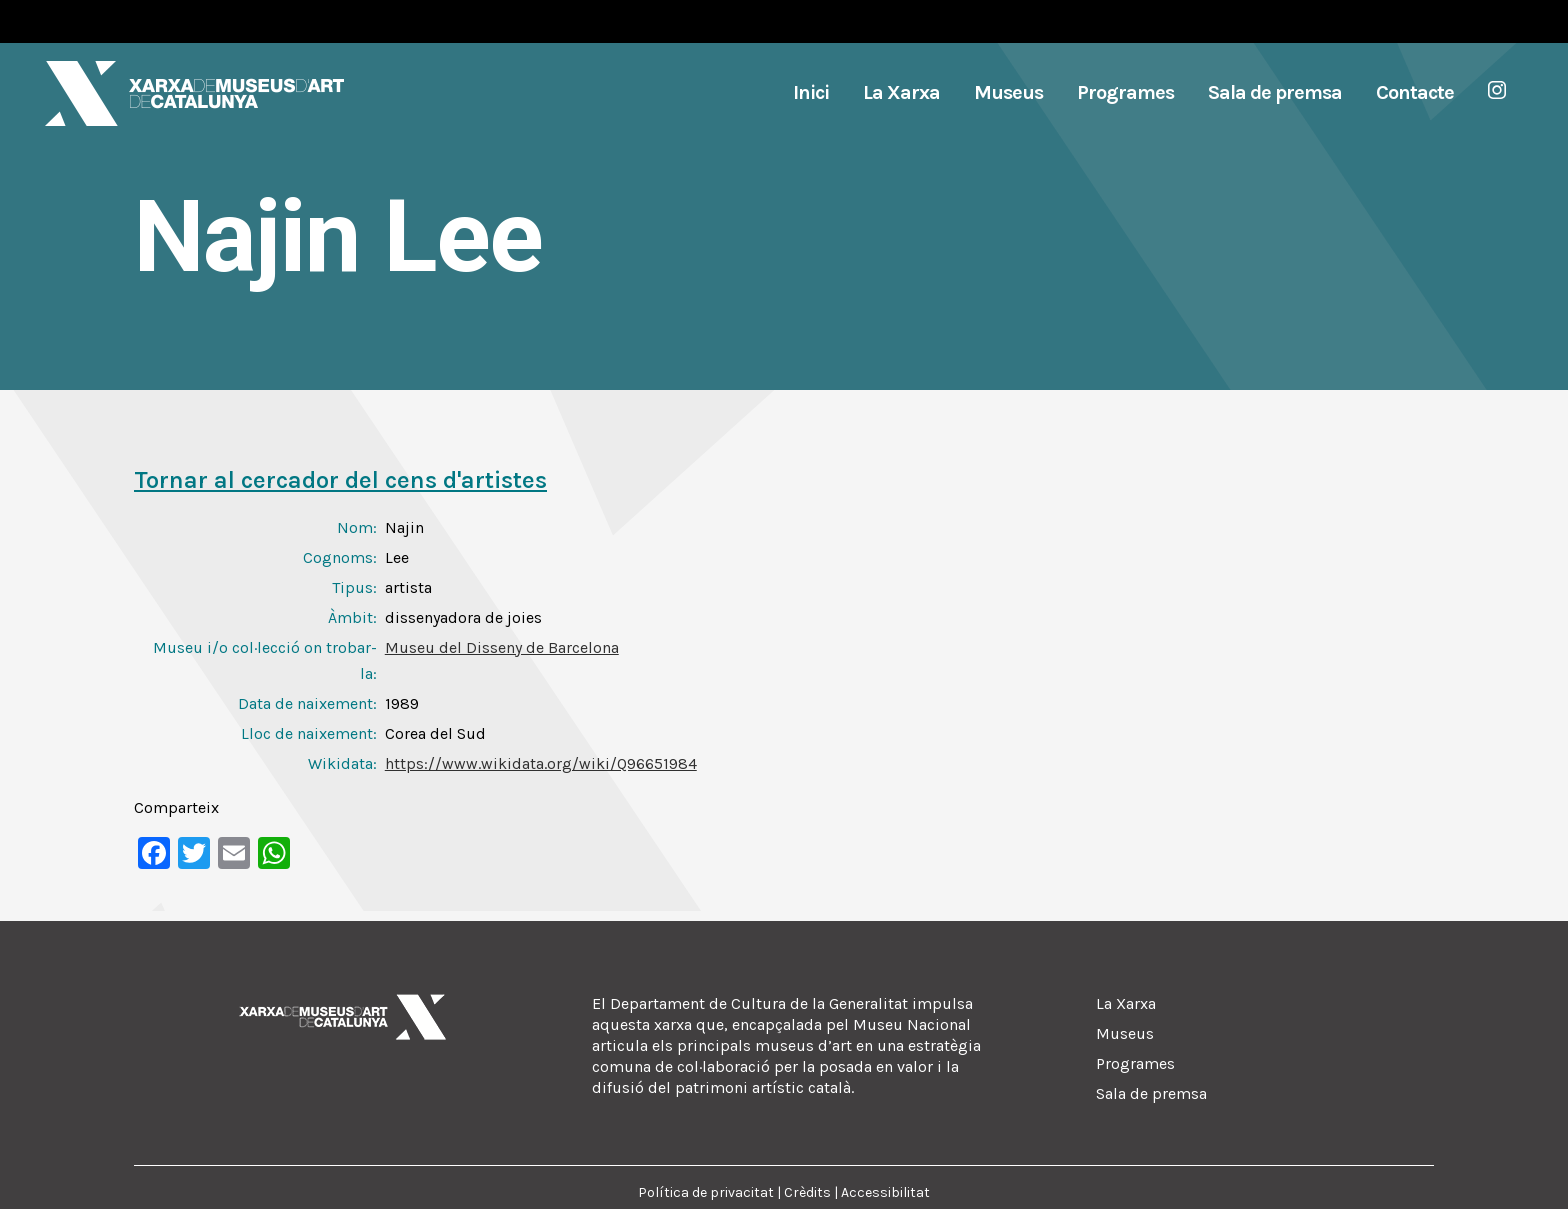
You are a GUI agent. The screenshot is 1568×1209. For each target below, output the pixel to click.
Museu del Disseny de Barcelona (502, 647)
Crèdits (807, 1192)
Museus (1125, 1033)
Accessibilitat (885, 1192)
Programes (1135, 1063)
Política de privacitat (706, 1192)
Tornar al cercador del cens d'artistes (340, 480)
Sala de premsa (1151, 1093)
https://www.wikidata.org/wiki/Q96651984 (541, 763)
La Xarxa (1126, 1003)
